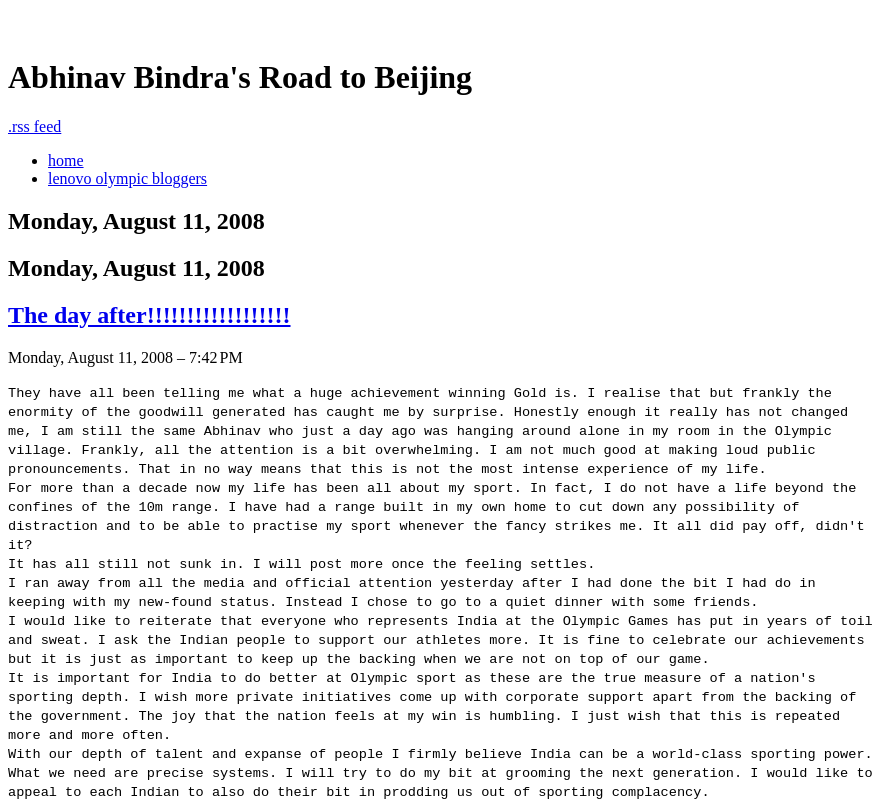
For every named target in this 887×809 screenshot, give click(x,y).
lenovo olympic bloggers (127, 178)
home (66, 160)
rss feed (34, 126)
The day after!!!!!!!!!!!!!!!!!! (149, 315)
